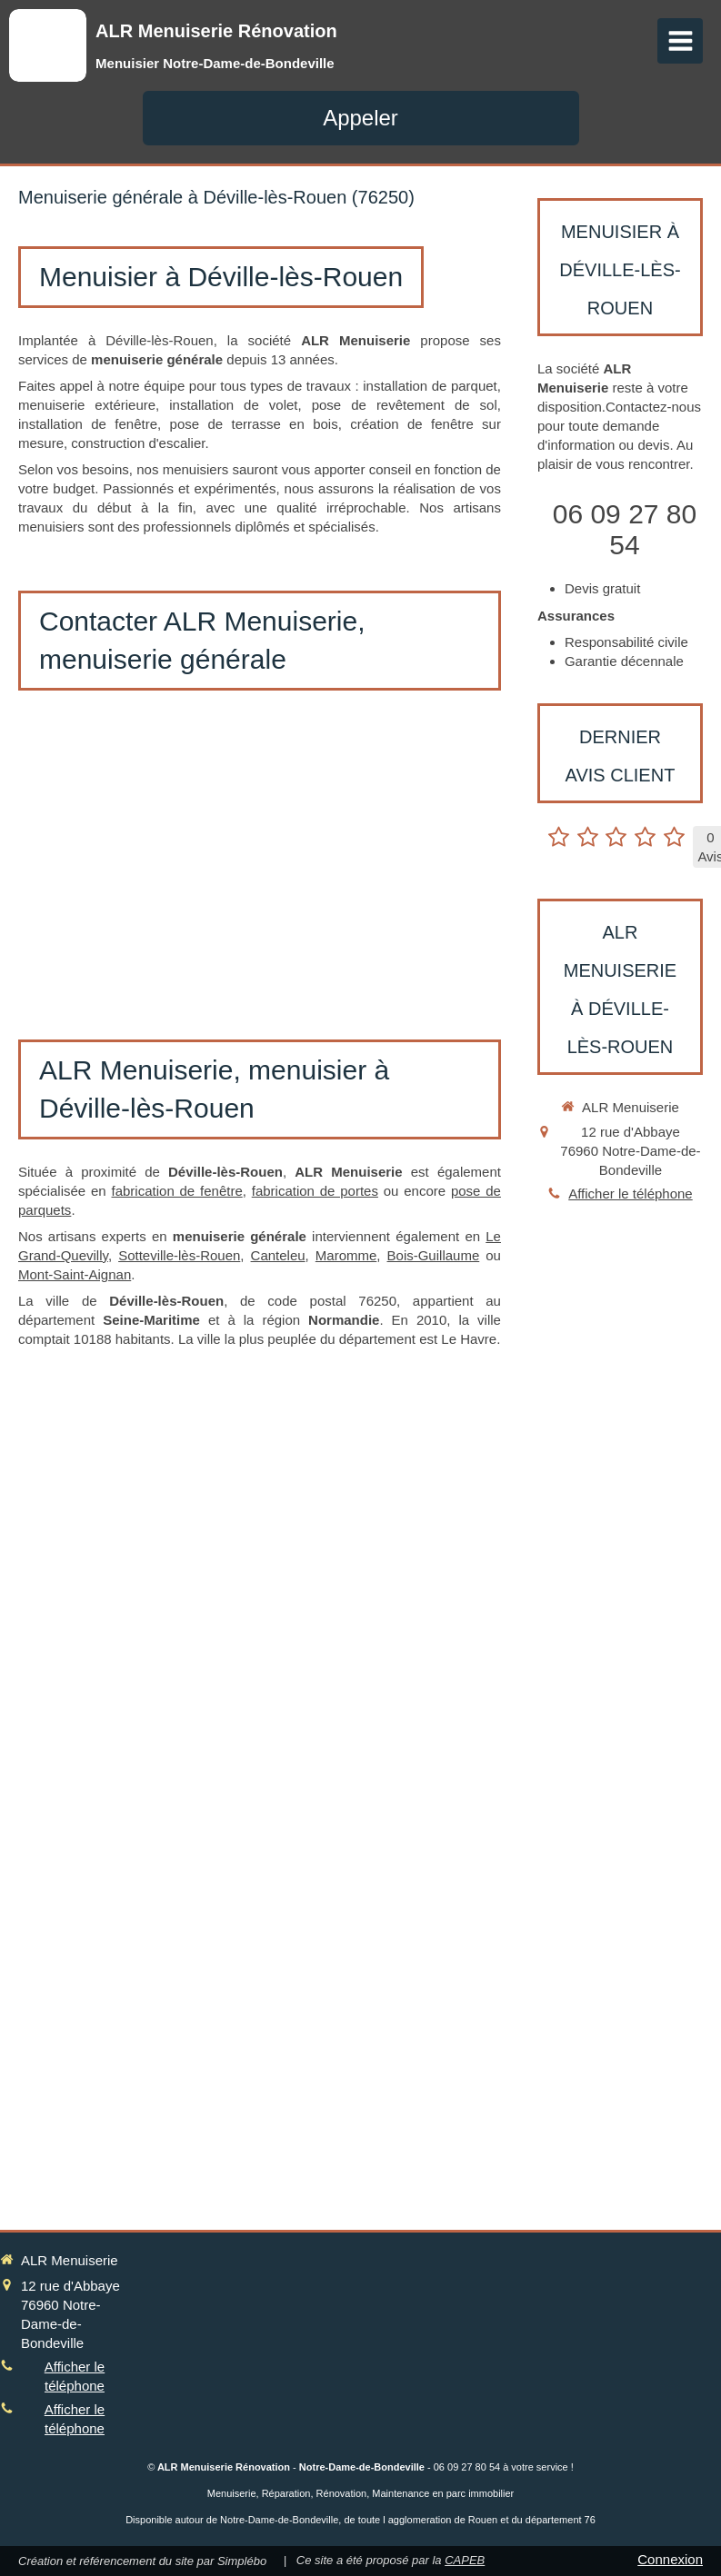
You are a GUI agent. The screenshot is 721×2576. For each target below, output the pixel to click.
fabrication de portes (315, 1190)
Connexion (670, 2559)
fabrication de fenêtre (177, 1190)
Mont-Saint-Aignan (74, 1274)
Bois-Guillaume (433, 1255)
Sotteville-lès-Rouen (179, 1255)
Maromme (346, 1255)
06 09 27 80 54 (624, 529)
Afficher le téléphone (630, 1193)
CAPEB (465, 2560)
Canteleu (278, 1255)
